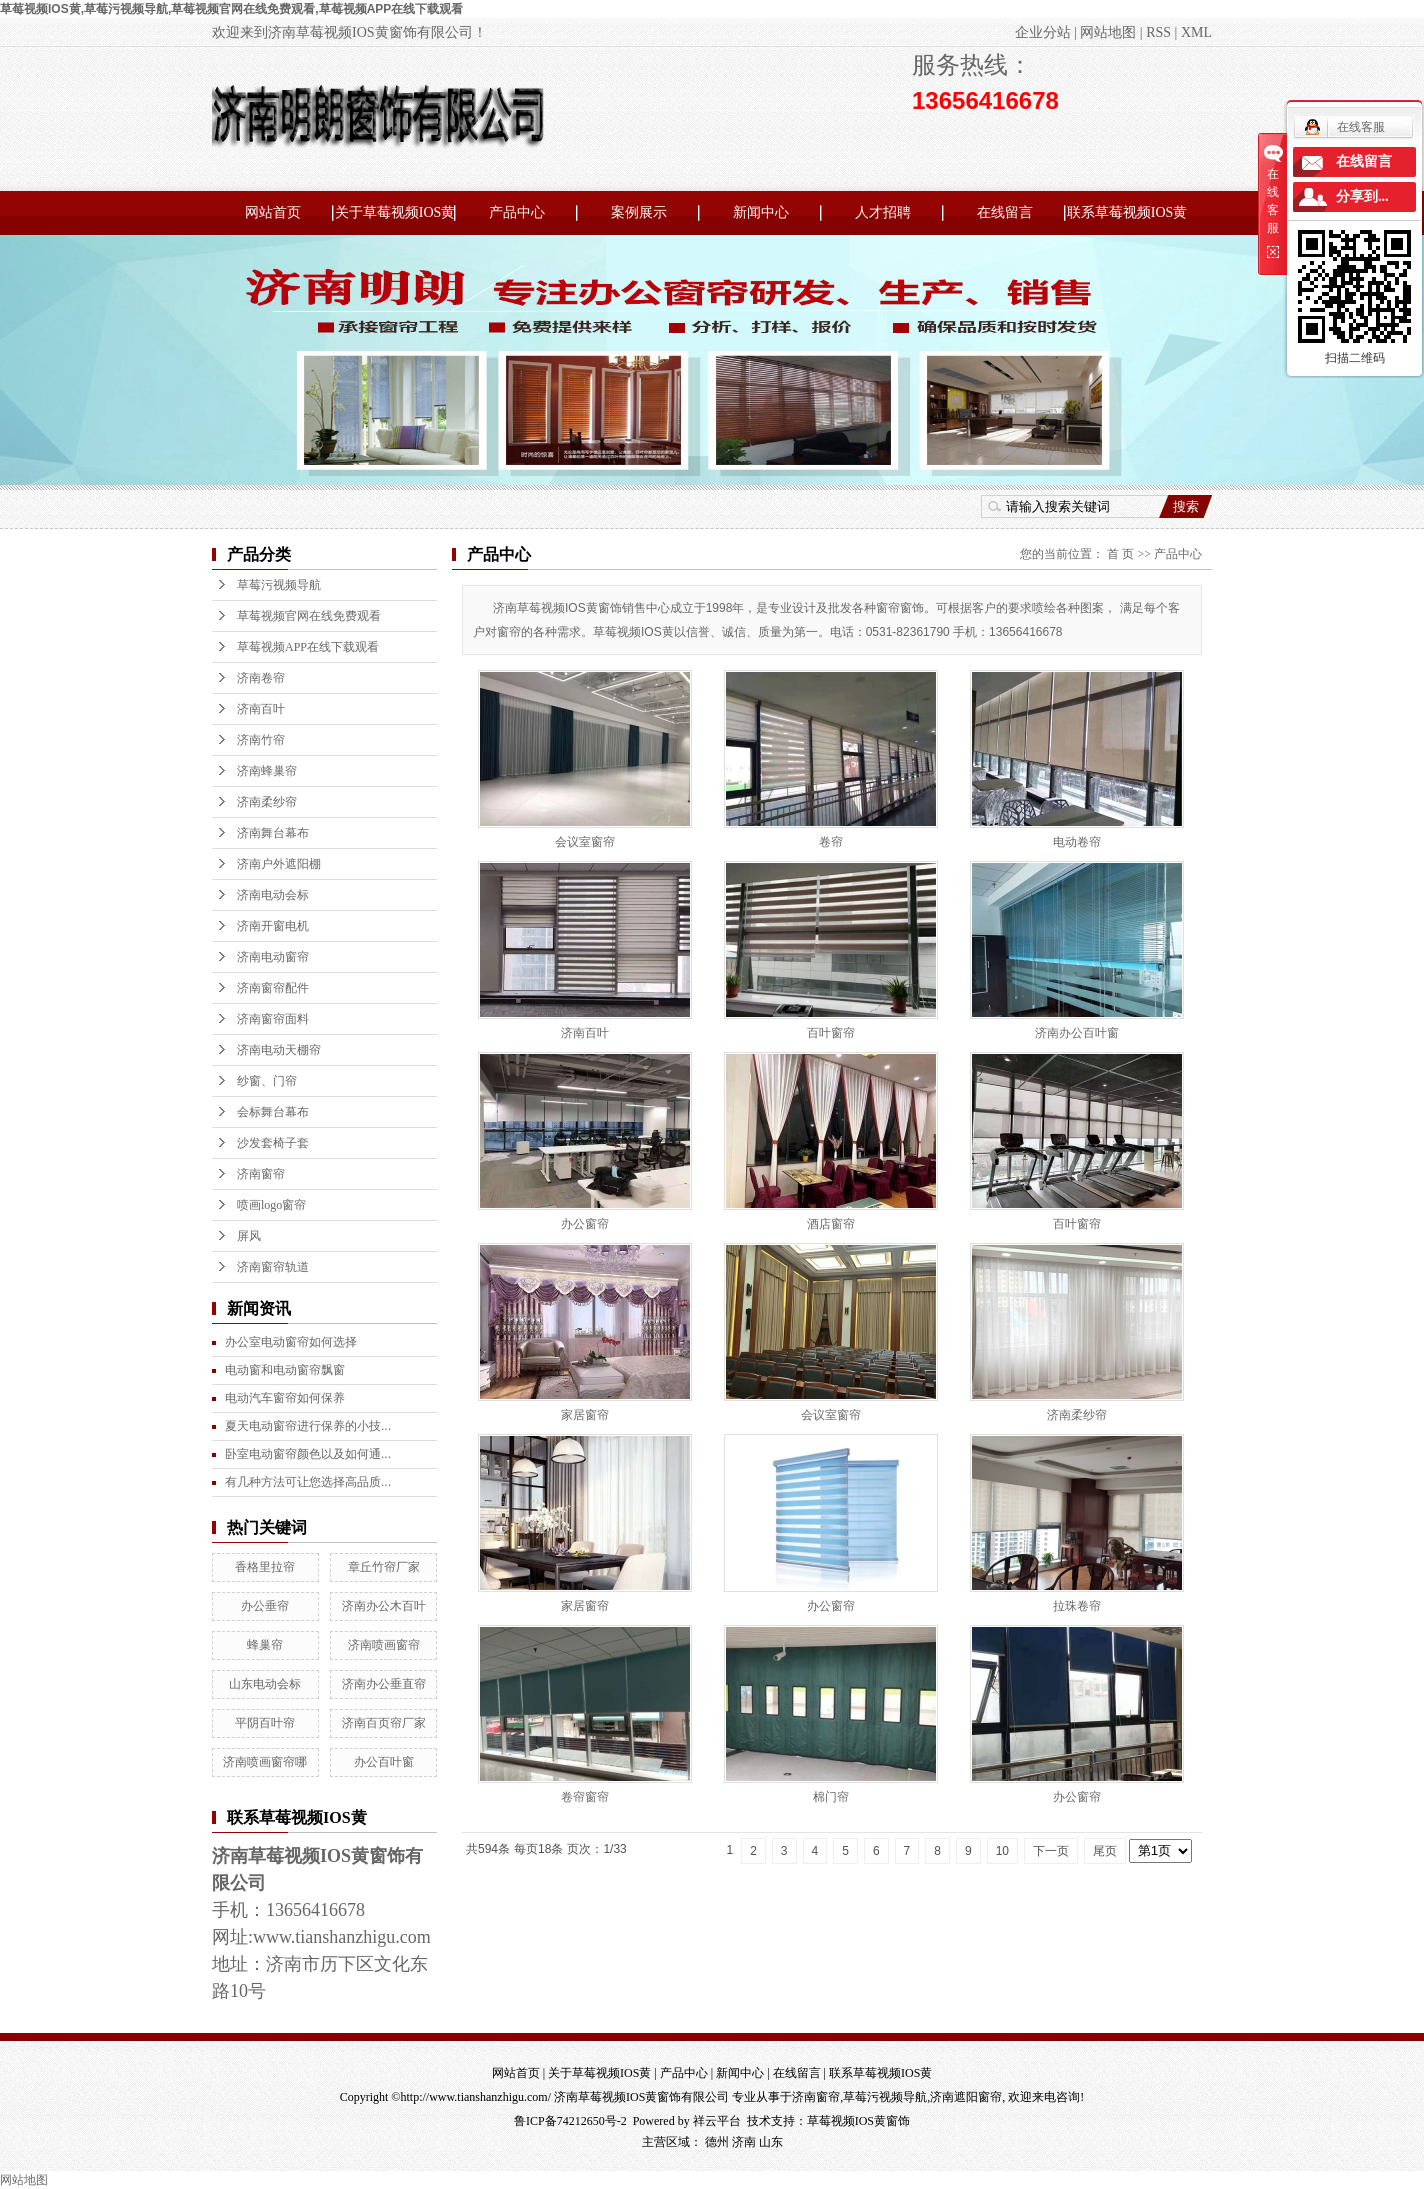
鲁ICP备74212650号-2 (570, 2121)
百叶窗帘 (831, 1033)
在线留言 (1005, 212)
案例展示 (639, 212)
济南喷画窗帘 (384, 1645)
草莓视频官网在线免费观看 (309, 616)
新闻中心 (761, 212)
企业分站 (1043, 32)
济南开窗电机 (273, 926)
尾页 (1105, 1851)
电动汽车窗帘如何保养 (285, 1398)
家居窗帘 (585, 1415)
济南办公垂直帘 (384, 1684)
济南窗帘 (261, 1174)
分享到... (1362, 196)
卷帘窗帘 (585, 1797)
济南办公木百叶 (384, 1606)
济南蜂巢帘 (267, 771)
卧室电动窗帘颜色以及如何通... (308, 1454)
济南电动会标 (273, 895)
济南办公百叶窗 (1077, 1033)
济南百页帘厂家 (384, 1723)
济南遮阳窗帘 (966, 2097)
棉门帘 (831, 1797)
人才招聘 (883, 212)
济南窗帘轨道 (273, 1267)
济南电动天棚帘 (279, 1050)
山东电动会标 (265, 1684)
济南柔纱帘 (267, 802)
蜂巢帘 (265, 1645)
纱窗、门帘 (267, 1081)
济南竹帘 (261, 740)
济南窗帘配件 (273, 988)
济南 (744, 2142)
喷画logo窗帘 (271, 1205)
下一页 (1051, 1851)
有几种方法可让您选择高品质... (308, 1482)
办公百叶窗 (384, 1762)
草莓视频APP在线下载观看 (308, 647)
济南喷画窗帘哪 (265, 1762)
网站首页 (273, 212)
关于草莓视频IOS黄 (395, 212)
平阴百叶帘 (265, 1723)
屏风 (249, 1236)
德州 (717, 2142)
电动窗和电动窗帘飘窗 (285, 1370)
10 (1002, 1851)
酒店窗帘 (831, 1224)
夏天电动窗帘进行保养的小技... (308, 1426)
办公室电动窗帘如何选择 (291, 1342)
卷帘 (831, 842)
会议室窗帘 (585, 842)
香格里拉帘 (265, 1567)
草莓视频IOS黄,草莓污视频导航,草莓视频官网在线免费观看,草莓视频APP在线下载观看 (231, 9)
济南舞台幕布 (273, 833)
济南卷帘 (261, 678)
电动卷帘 (1077, 842)
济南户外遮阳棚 (279, 864)
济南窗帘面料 (273, 1019)
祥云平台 (717, 2121)
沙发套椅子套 (273, 1143)
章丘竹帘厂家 (384, 1567)
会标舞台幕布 (273, 1112)
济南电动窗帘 (273, 957)
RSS (1158, 32)
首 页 (1120, 554)
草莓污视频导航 (279, 585)
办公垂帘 (265, 1606)
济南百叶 (261, 709)
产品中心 (517, 212)
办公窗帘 (585, 1224)
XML (1196, 32)
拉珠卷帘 (1077, 1606)
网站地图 (1108, 32)
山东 (771, 2142)
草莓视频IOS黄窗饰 (858, 2121)
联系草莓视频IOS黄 (1127, 212)
